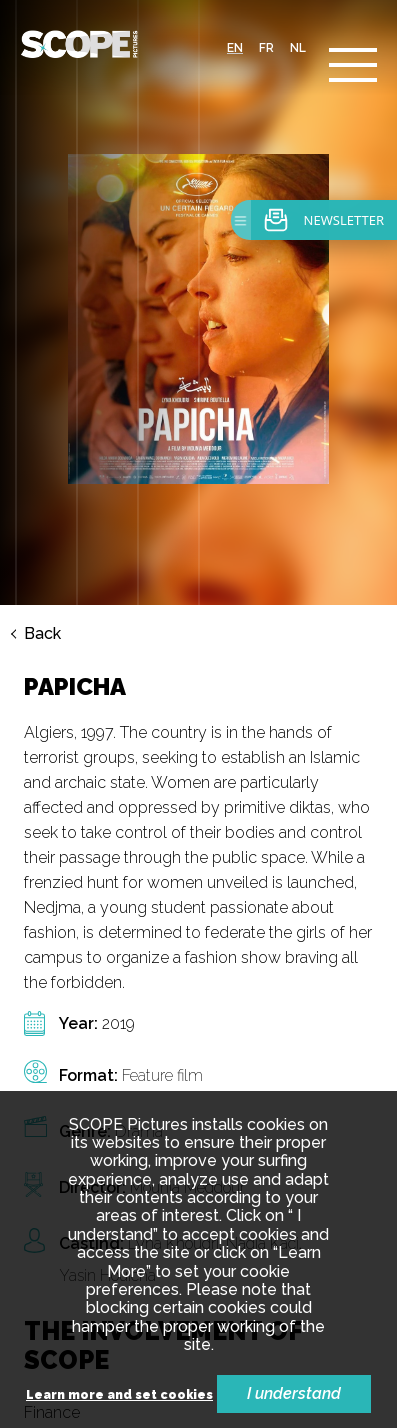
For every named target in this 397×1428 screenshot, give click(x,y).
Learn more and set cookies (119, 1395)
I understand (294, 1393)
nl (298, 48)
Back (42, 634)
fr (266, 48)
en (235, 48)
